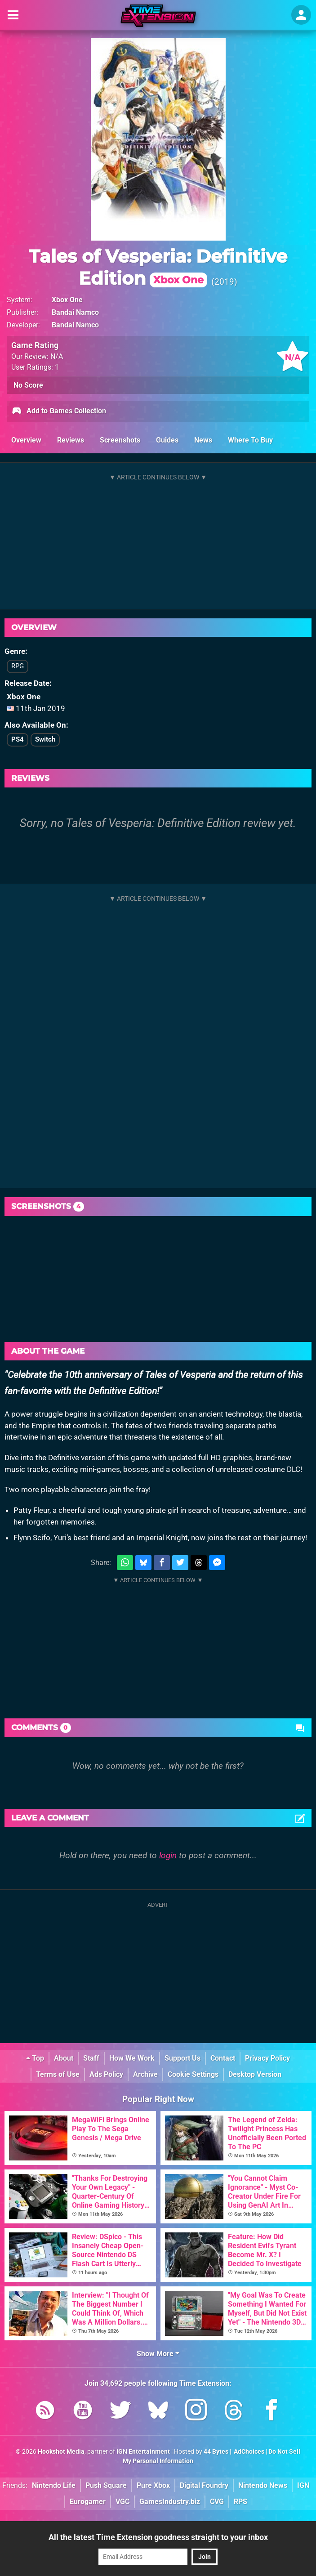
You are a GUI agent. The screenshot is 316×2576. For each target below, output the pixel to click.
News (203, 440)
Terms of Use (58, 2074)
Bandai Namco (75, 312)
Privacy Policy (267, 2058)
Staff (91, 2058)
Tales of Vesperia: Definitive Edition (158, 267)
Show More (158, 2353)
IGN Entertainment (143, 2451)
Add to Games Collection (58, 411)
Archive (145, 2074)
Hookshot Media (61, 2451)
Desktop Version (254, 2074)
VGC (122, 2501)
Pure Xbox (153, 2485)
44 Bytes (216, 2451)
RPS (240, 2501)
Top (35, 2058)
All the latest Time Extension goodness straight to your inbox (158, 2537)
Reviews (70, 440)
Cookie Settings (193, 2074)
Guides (167, 440)
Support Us (182, 2058)
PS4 (17, 739)
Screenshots (120, 440)
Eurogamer (88, 2501)
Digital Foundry (204, 2485)
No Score (28, 385)
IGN (303, 2485)
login (168, 1855)
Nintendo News (262, 2485)
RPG (17, 666)
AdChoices (248, 2451)
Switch (45, 739)
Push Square (106, 2485)
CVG (217, 2501)
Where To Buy (250, 440)
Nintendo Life (54, 2485)
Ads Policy (106, 2074)
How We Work (132, 2058)
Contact (222, 2058)
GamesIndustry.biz (169, 2501)
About (63, 2058)
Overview (26, 440)
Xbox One (67, 299)
